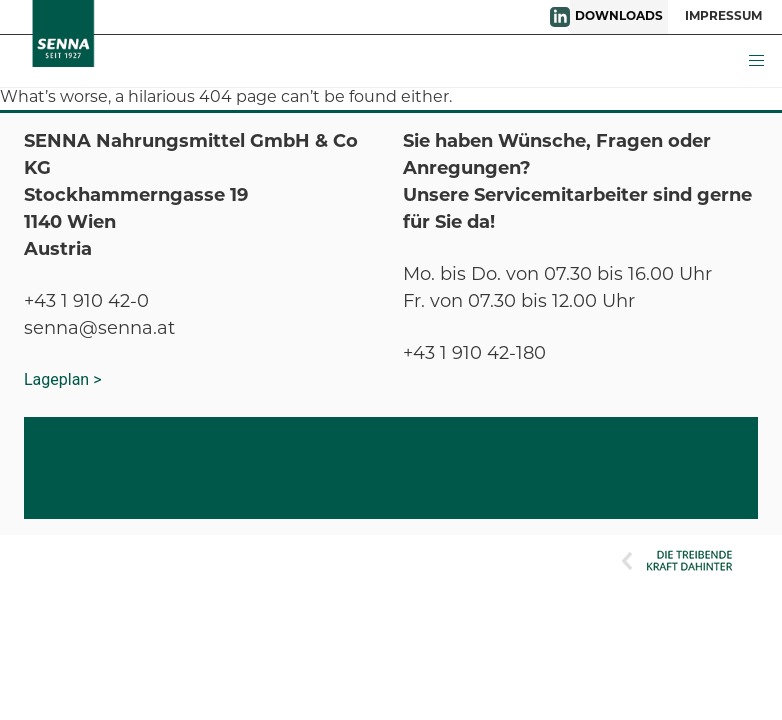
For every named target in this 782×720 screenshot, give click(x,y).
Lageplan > (63, 379)
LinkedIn (560, 17)
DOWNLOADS (619, 17)
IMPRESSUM (723, 17)
